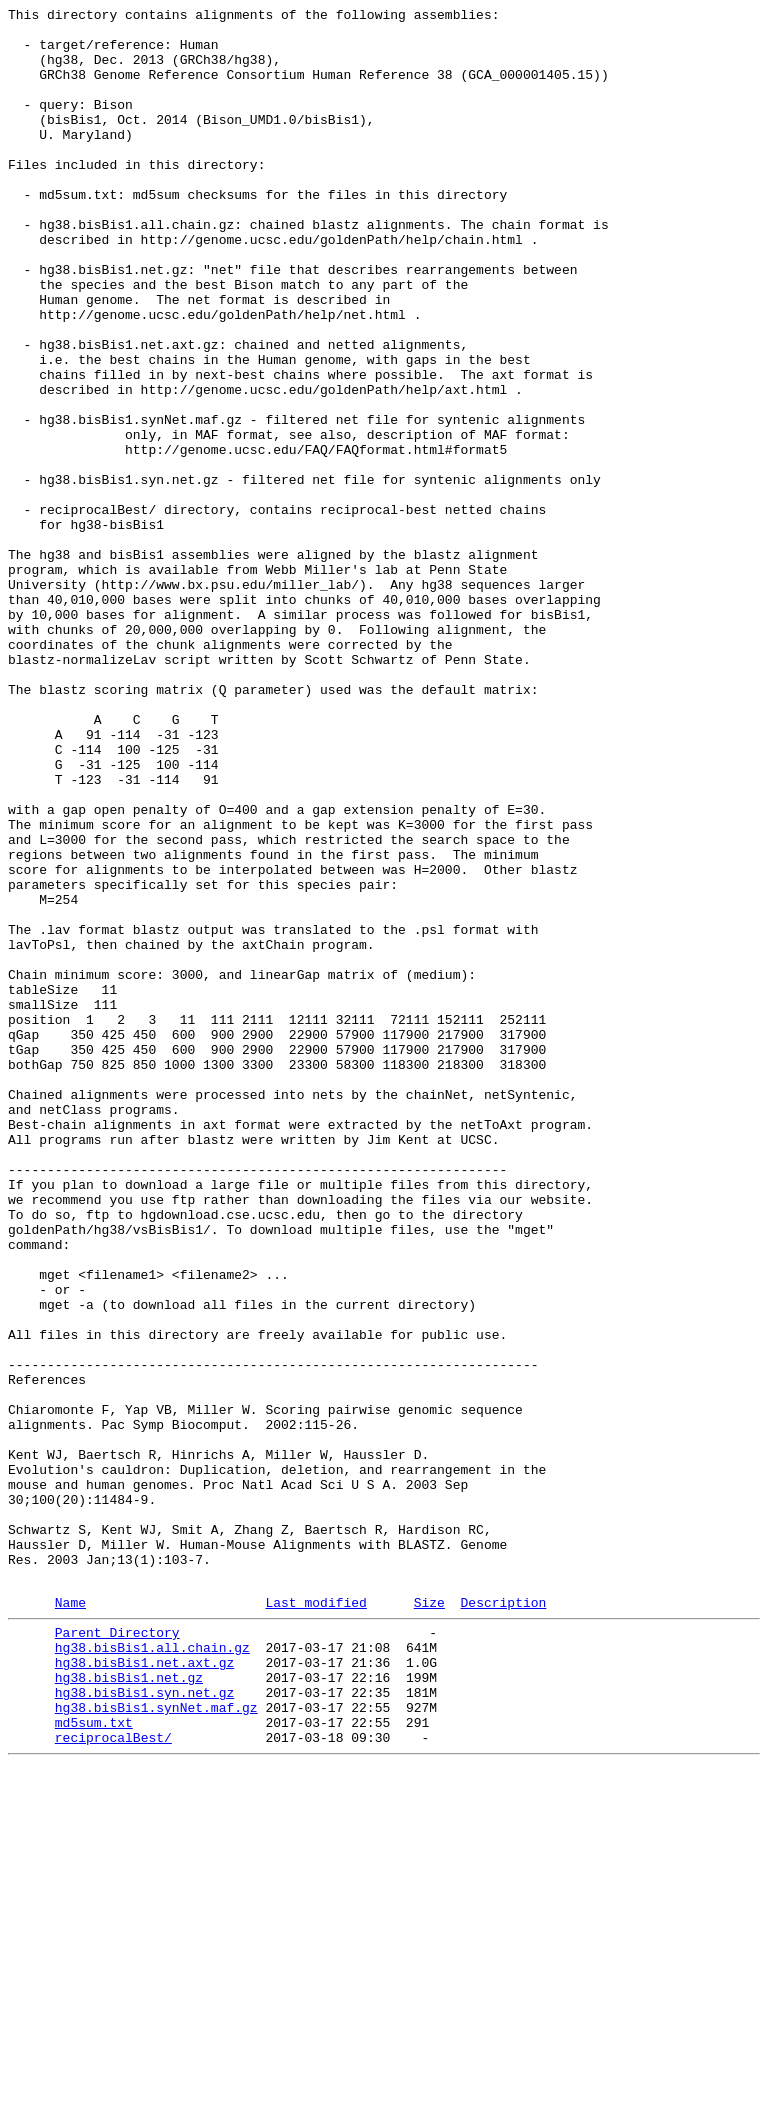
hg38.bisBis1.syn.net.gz (144, 2025)
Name (70, 1920)
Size (429, 1920)
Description (503, 1920)
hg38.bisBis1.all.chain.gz (152, 1971)
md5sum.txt (94, 2061)
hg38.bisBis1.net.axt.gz (144, 1989)
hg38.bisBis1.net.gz (129, 2007)
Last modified (315, 1920)
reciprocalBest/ (113, 2079)
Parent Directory (117, 1953)
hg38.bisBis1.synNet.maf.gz (156, 2043)
